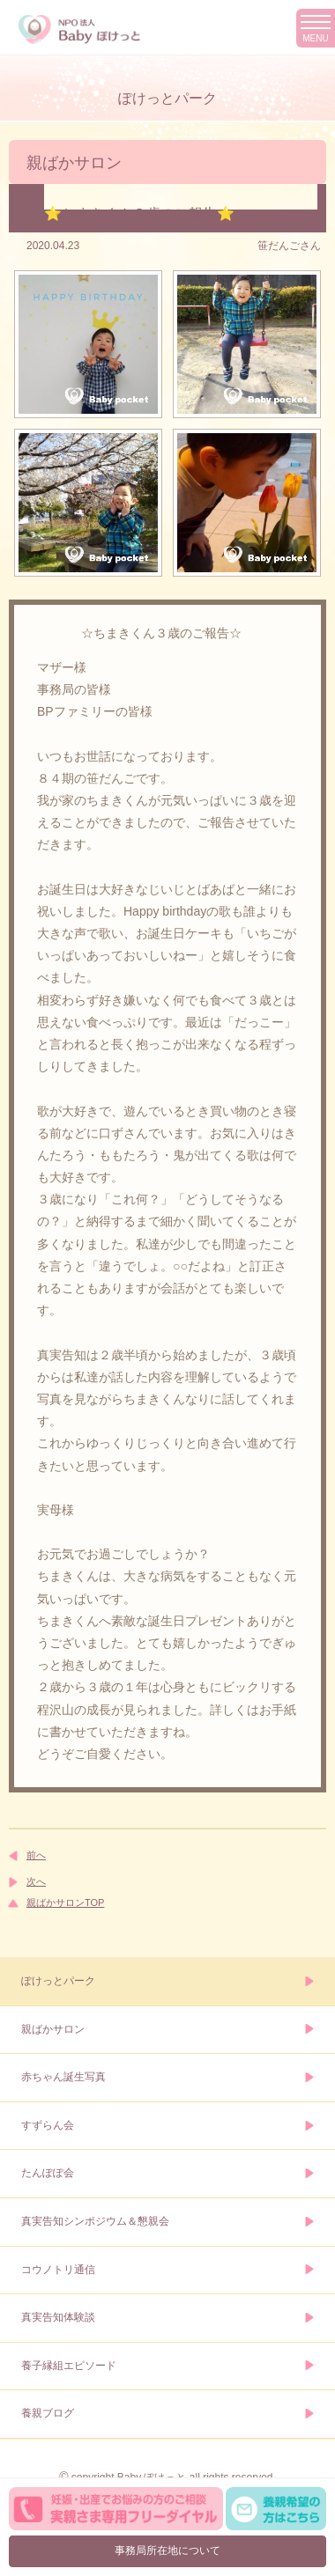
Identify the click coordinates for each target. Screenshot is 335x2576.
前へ (36, 1855)
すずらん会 (47, 2125)
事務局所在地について (167, 2550)
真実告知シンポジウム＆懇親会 (95, 2221)
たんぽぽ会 (47, 2173)
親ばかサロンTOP (65, 1902)
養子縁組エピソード (68, 2365)
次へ (36, 1881)
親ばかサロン (53, 2029)
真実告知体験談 (58, 2317)
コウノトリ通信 (58, 2269)
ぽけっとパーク (58, 1981)
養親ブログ (47, 2413)
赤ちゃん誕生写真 (63, 2077)
